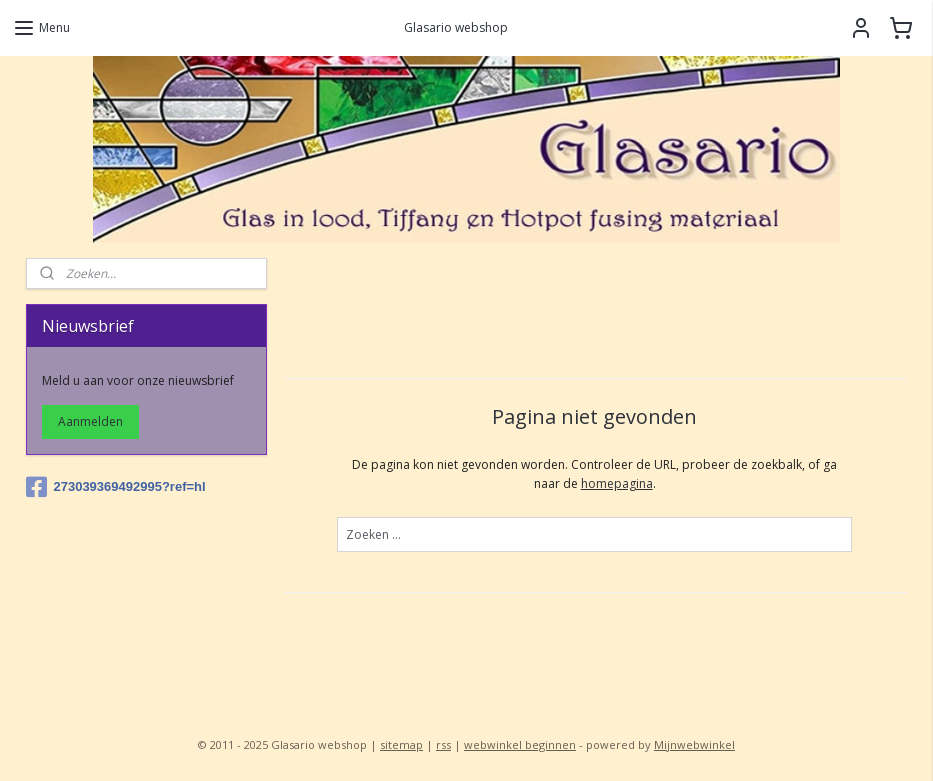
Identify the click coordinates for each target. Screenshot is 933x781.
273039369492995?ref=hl (115, 487)
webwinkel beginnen (520, 744)
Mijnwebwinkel (694, 744)
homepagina (616, 483)
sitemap (401, 744)
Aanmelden (90, 421)
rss (443, 744)
